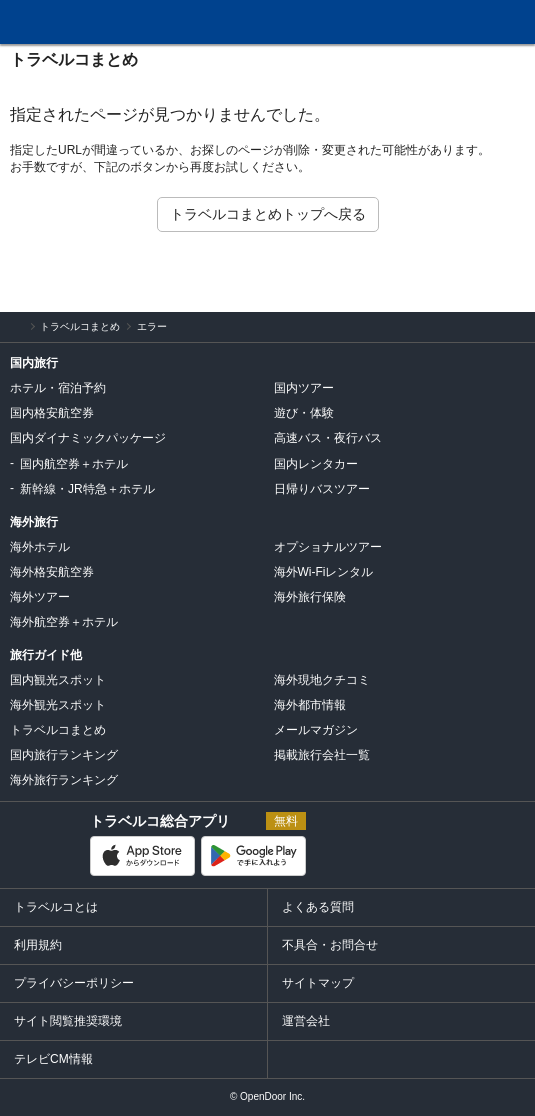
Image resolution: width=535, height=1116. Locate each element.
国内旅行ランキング (64, 755)
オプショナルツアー (328, 547)
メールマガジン (316, 730)
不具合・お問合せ (330, 945)
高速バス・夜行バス (328, 438)
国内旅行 (34, 363)
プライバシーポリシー (74, 983)
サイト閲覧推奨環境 (68, 1021)
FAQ (421, 16)
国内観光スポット (58, 680)
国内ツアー (304, 388)
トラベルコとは (56, 907)
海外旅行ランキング (64, 780)
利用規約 (38, 945)
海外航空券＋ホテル (64, 622)
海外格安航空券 (52, 572)
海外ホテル (40, 547)
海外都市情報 (310, 705)
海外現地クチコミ (322, 680)
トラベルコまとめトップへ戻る (268, 214)
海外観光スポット (58, 705)
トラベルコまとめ (74, 59)
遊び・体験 (304, 413)
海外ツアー (40, 597)
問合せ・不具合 (369, 22)
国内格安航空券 (52, 413)
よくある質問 (318, 907)
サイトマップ (318, 983)
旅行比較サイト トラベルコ (11, 327)
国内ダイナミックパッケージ (88, 438)
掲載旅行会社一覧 (322, 755)
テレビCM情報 (53, 1059)
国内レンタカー (316, 464)
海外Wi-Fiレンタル (324, 572)
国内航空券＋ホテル (74, 464)
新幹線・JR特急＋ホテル (87, 489)
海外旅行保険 (310, 597)
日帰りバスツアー (322, 489)
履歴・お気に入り (468, 22)
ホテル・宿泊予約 (58, 388)
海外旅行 (34, 522)
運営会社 (306, 1021)
